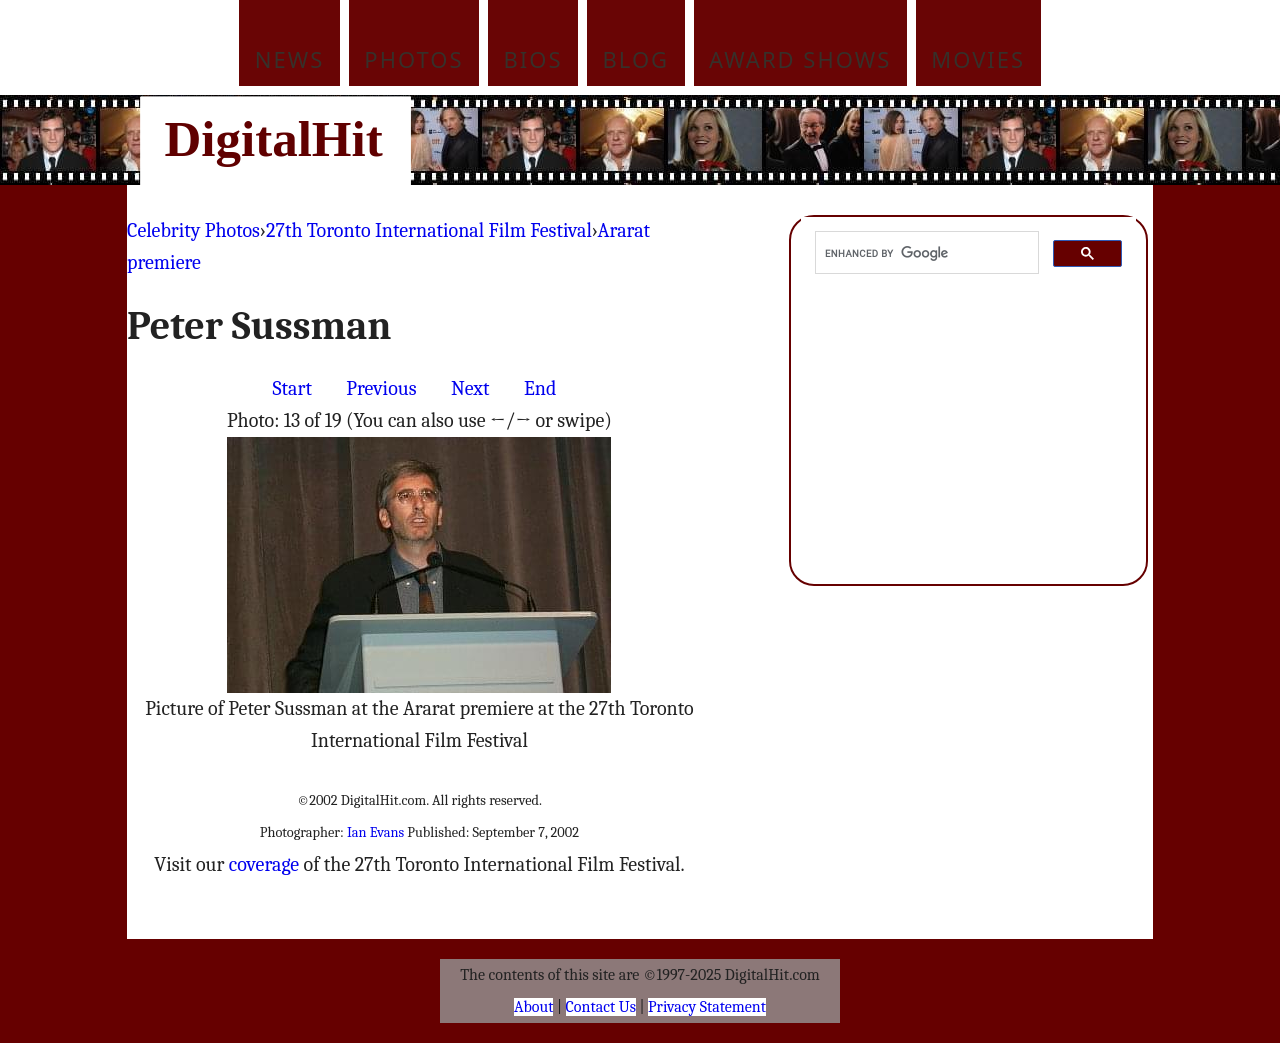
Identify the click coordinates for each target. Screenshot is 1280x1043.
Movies (978, 59)
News (290, 59)
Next (470, 388)
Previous (381, 388)
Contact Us (601, 1007)
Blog (636, 59)
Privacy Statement (707, 1007)
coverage (264, 864)
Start (292, 388)
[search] (925, 253)
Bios (533, 59)
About (533, 1007)
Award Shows (800, 59)
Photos (413, 59)
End (540, 388)
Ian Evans (375, 832)
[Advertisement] (775, 140)
